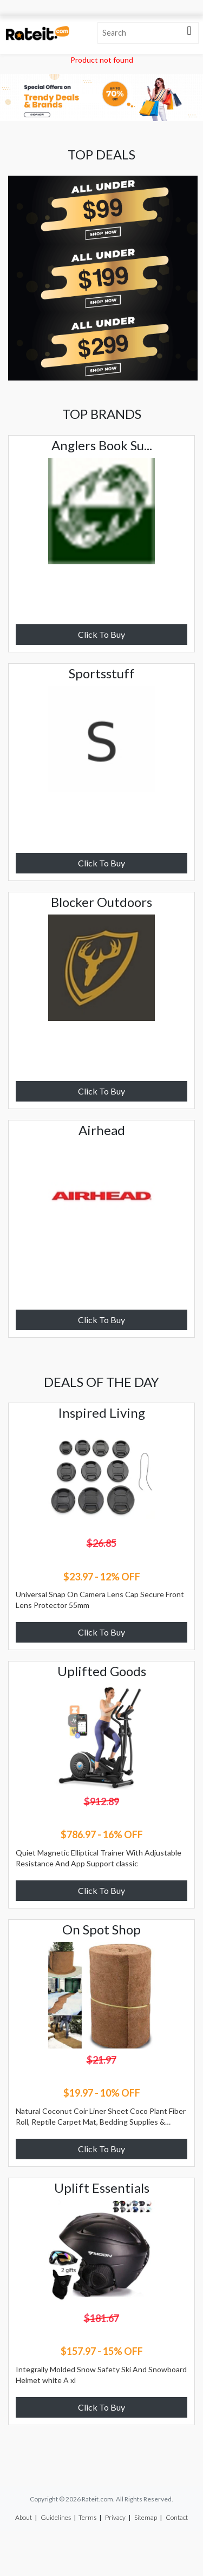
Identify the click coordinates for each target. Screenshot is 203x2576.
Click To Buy (101, 634)
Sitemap (145, 2517)
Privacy (115, 2517)
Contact (177, 2517)
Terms (87, 2517)
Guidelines (56, 2517)
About (23, 2517)
